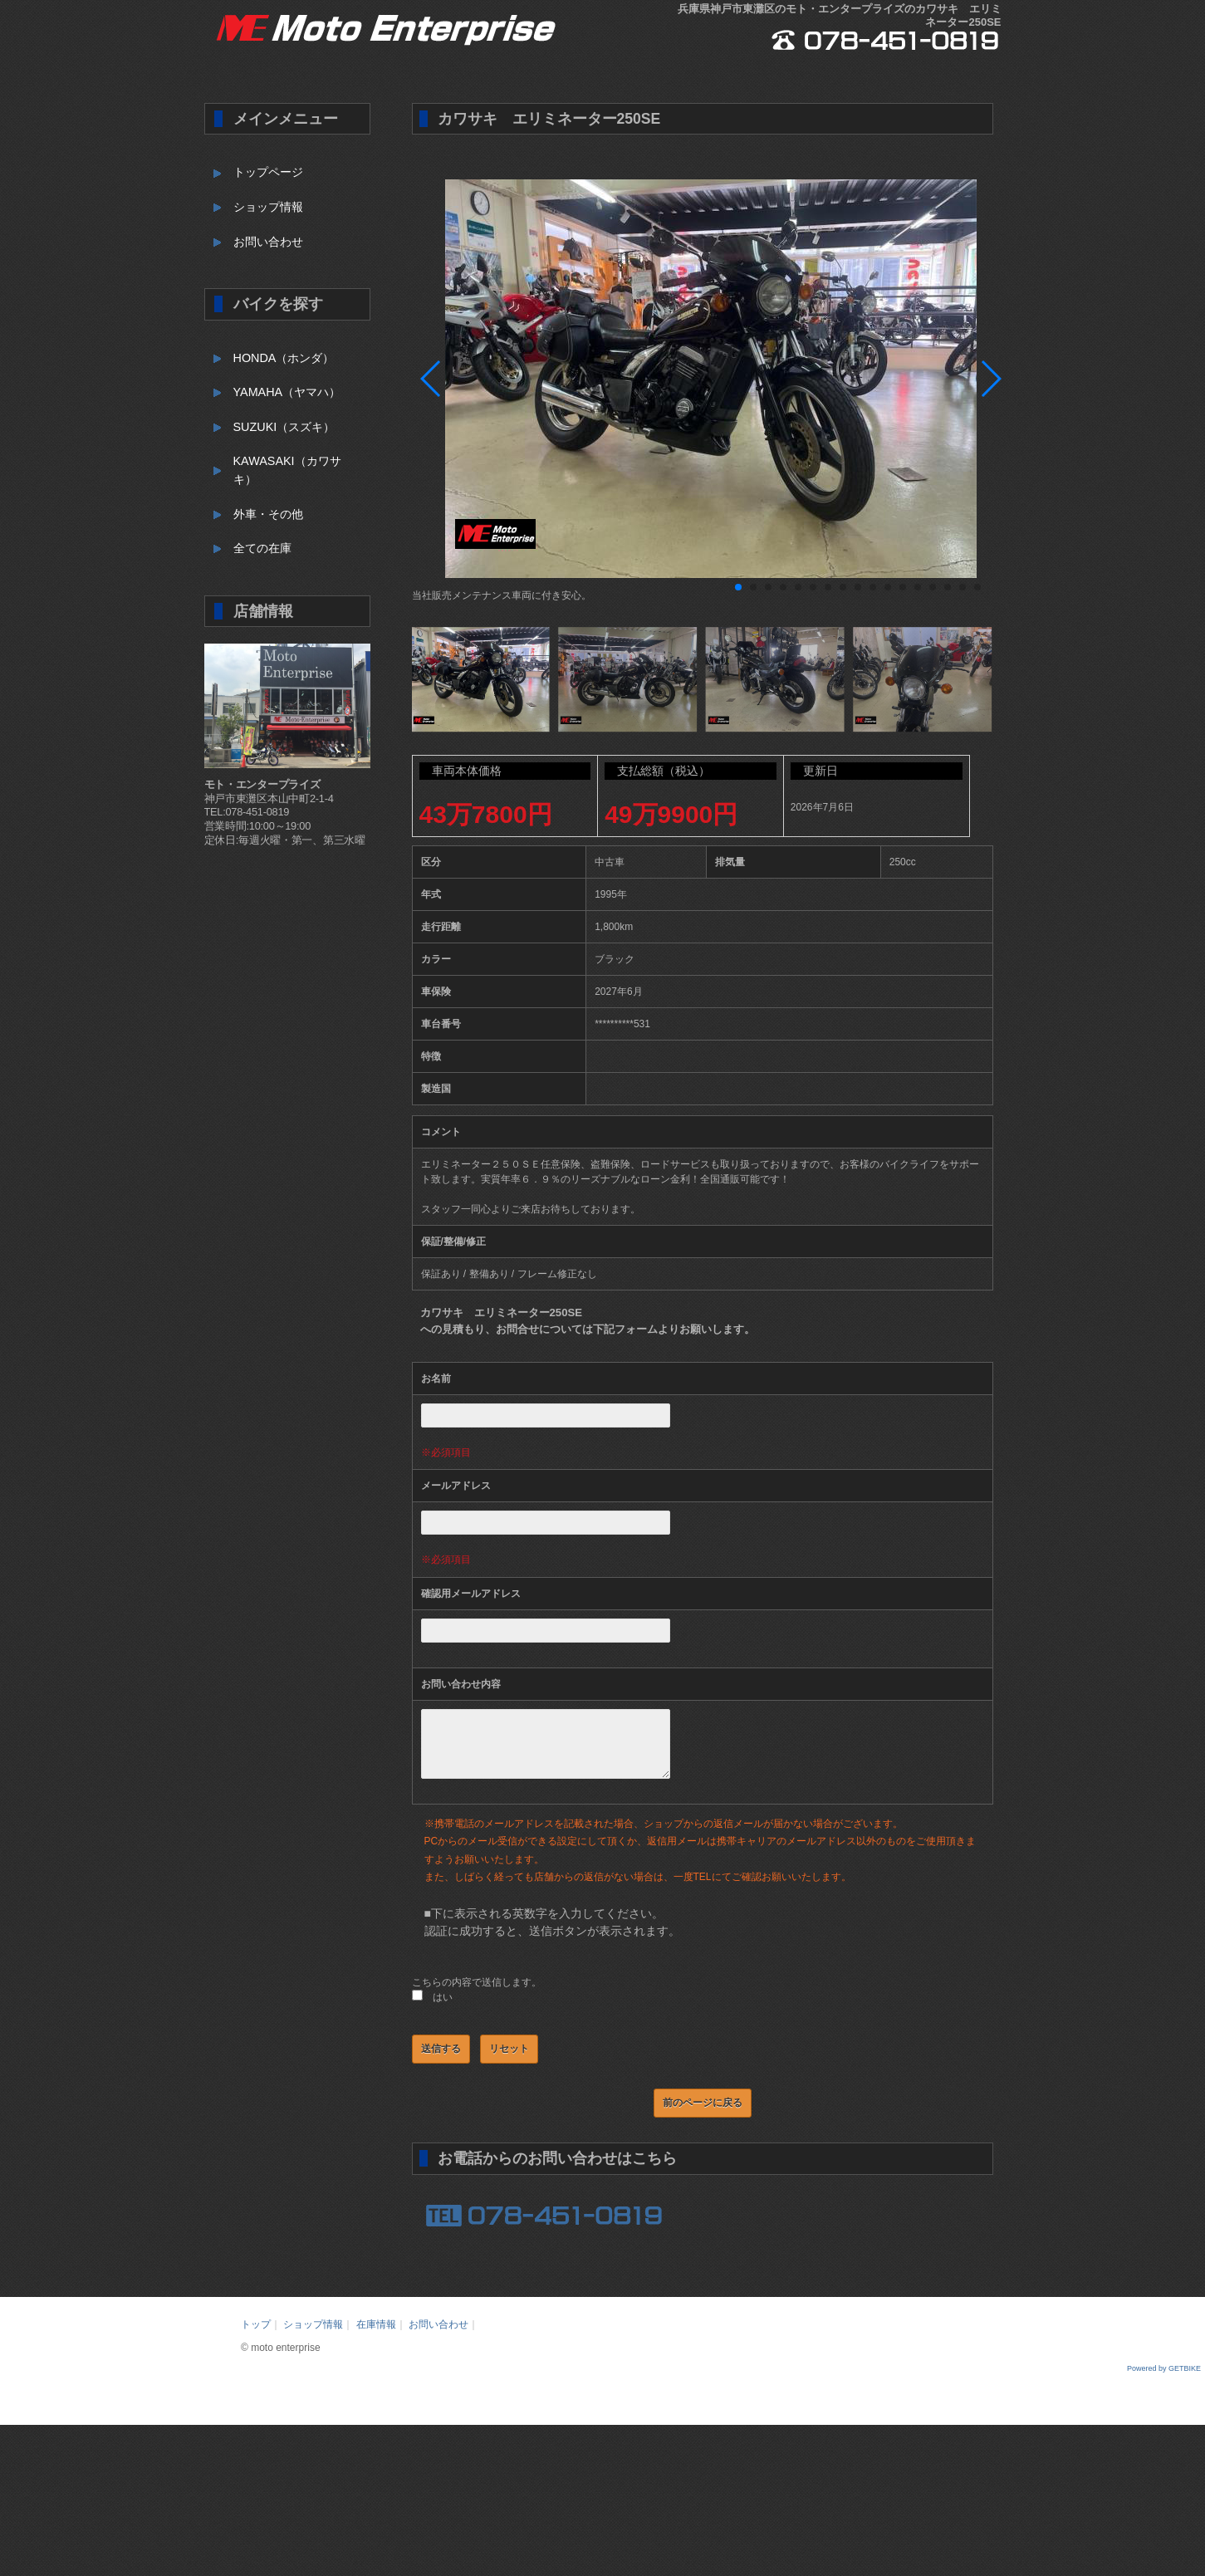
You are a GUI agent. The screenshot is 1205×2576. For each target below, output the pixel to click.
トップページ (268, 172)
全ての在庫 (262, 548)
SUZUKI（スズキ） (284, 426)
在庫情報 (376, 2337)
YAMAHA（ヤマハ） (287, 392)
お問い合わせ (268, 241)
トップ (256, 2337)
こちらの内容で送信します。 (476, 1995)
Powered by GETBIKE (1164, 2381)
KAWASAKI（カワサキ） (287, 470)
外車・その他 (268, 514)
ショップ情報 (268, 206)
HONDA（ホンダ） (284, 358)
